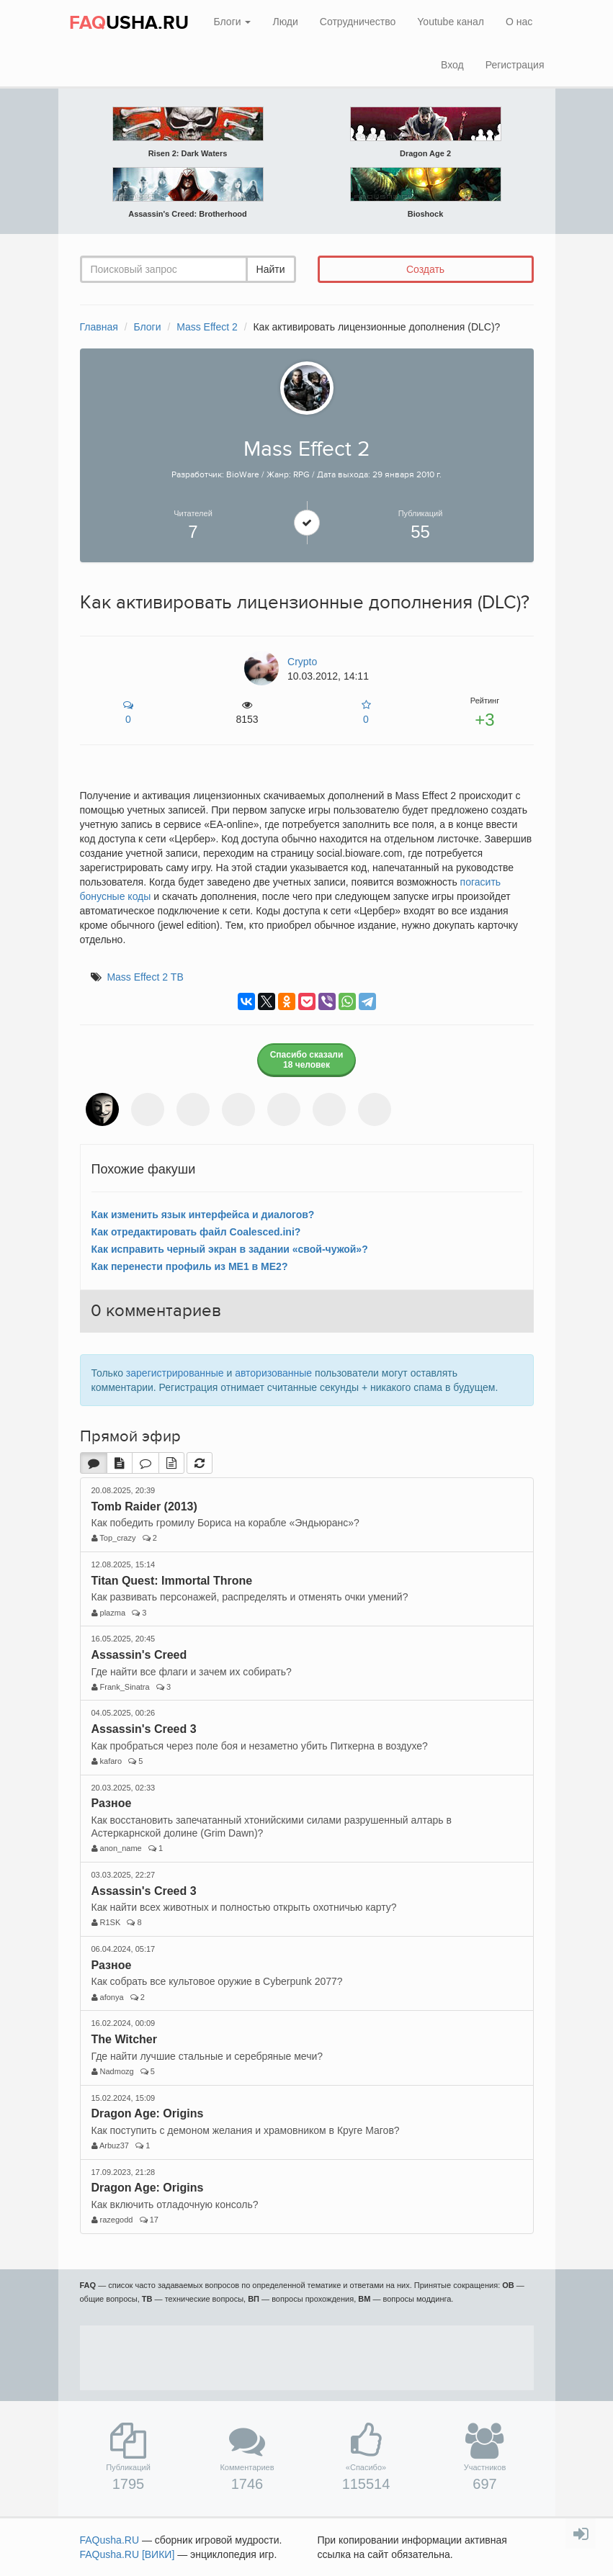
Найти (270, 269)
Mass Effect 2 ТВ (145, 977)
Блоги (232, 21)
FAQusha (110, 2540)
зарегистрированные (175, 1373)
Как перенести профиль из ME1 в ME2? (189, 1266)
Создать (425, 269)
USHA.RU (129, 23)
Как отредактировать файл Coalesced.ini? (196, 1232)
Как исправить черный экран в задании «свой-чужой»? (229, 1249)
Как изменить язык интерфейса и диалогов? (203, 1214)
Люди (284, 21)
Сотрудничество (357, 21)
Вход (452, 65)
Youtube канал (450, 21)
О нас (519, 21)
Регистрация (515, 65)
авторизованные (273, 1373)
